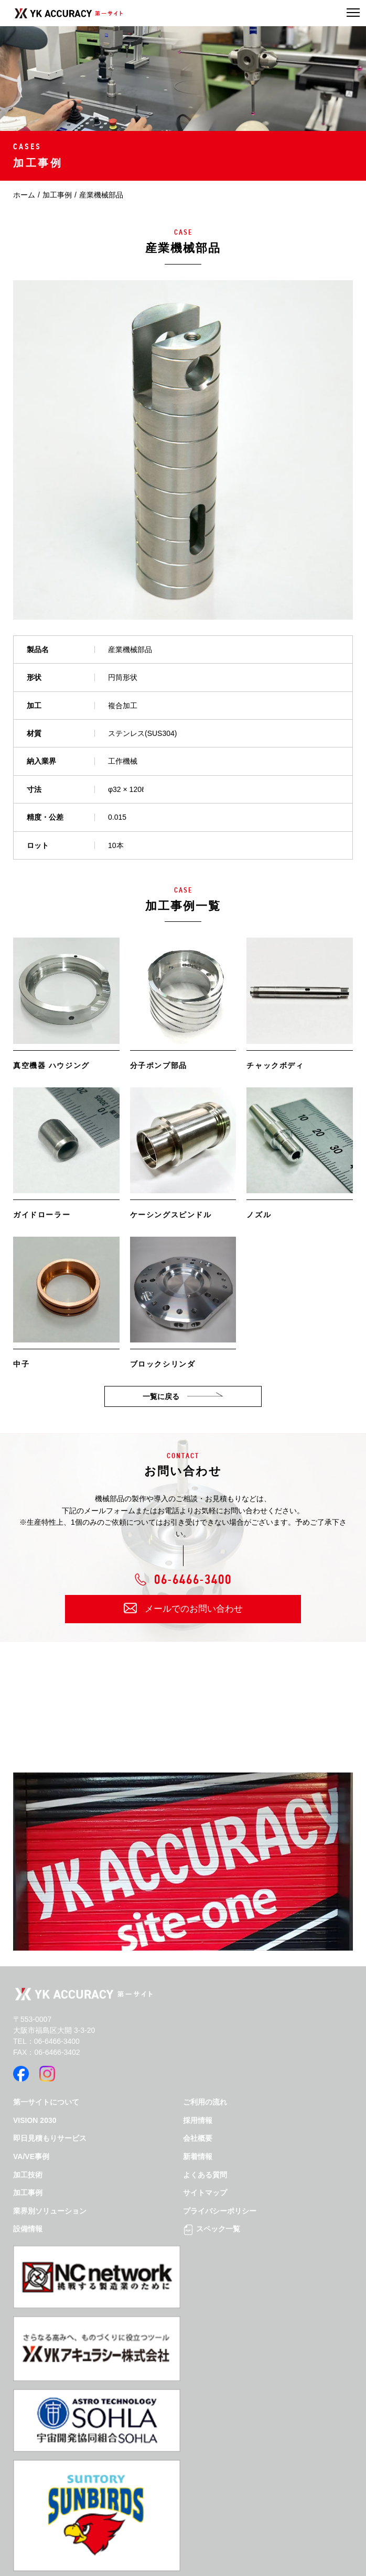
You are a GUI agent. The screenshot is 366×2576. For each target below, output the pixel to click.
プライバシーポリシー (219, 2211)
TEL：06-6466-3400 (46, 2041)
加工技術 (27, 2175)
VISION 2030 (35, 2120)
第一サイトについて (46, 2102)
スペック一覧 (211, 2229)
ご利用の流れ (205, 2102)
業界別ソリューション (50, 2211)
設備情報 (27, 2229)
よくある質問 (205, 2175)
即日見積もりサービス (50, 2138)
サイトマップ (205, 2192)
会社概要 (197, 2138)
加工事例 (57, 195)
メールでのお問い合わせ (194, 1609)
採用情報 (197, 2120)
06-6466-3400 (193, 1580)
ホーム (24, 195)
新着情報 (197, 2156)
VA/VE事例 (31, 2156)
